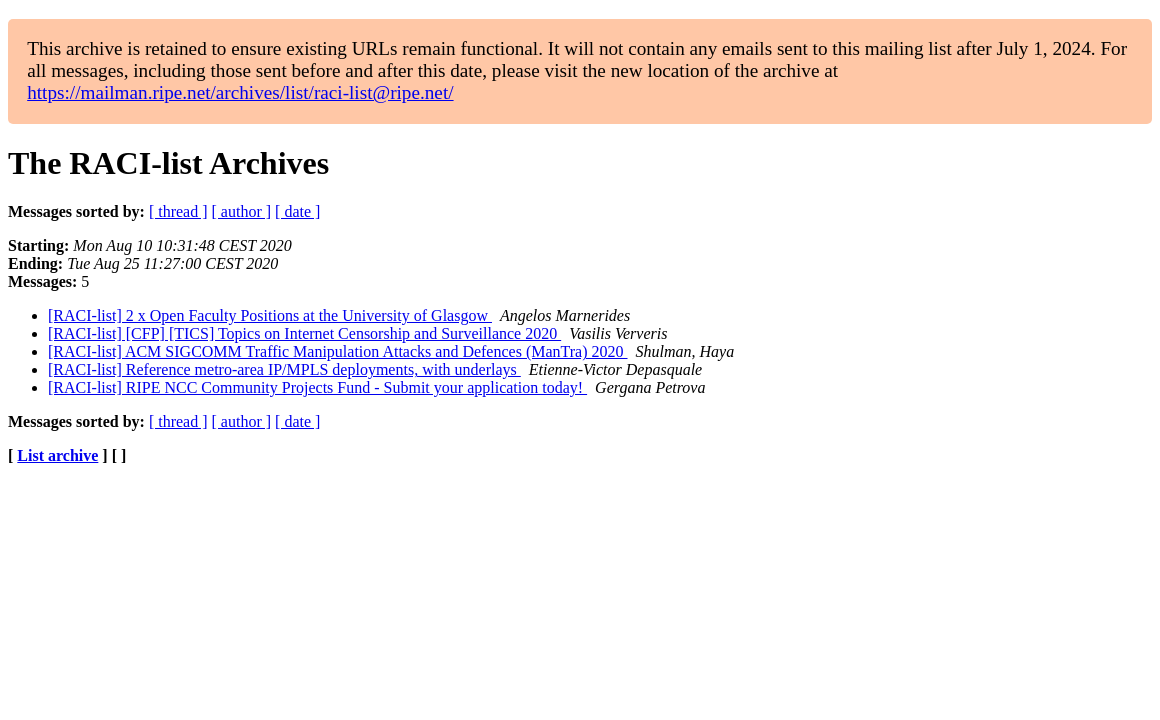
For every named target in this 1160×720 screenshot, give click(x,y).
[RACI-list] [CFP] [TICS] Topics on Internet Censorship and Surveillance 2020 (304, 333)
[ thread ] (178, 211)
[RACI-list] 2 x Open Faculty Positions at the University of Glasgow (270, 315)
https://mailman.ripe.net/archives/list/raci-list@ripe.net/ (240, 92)
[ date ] (297, 211)
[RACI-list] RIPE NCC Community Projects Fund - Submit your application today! (317, 387)
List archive (57, 455)
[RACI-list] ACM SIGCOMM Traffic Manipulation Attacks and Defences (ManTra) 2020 (338, 351)
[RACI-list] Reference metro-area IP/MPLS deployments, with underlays (284, 369)
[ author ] (242, 211)
